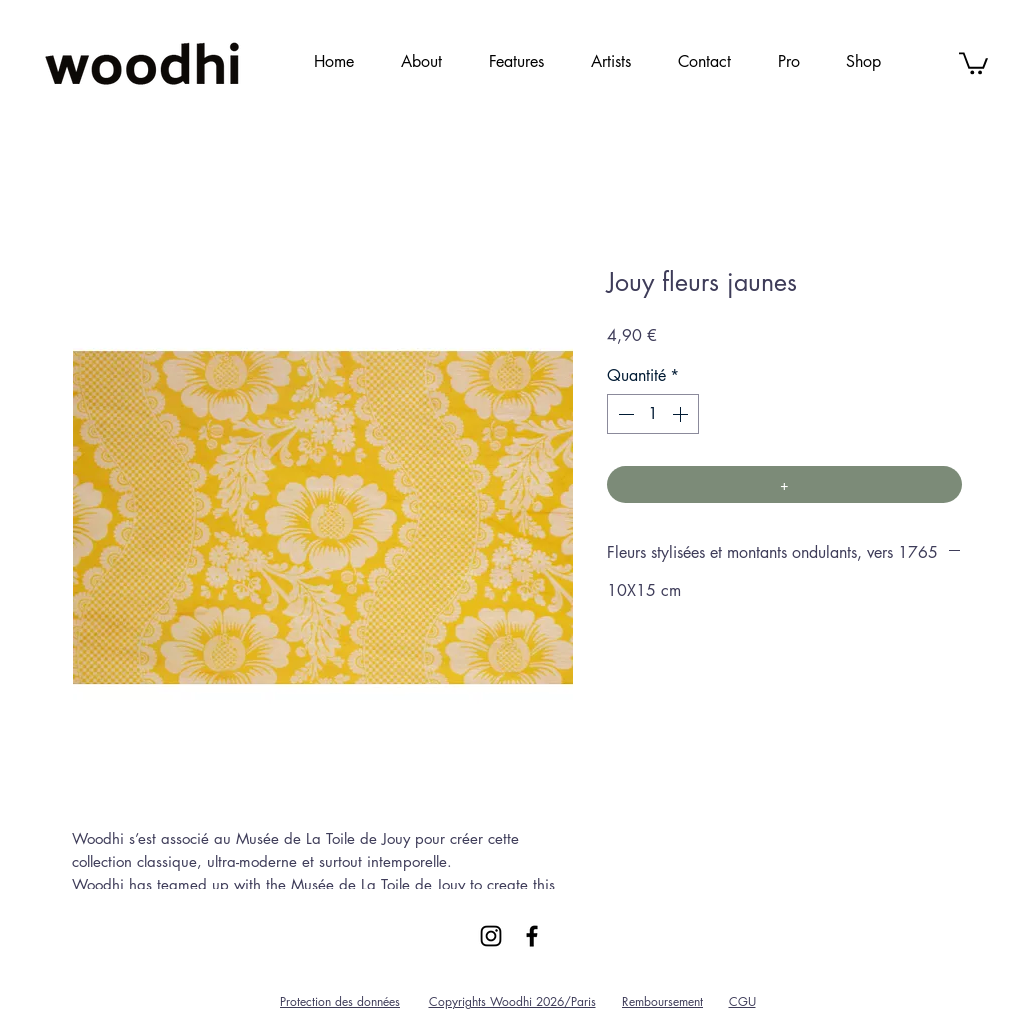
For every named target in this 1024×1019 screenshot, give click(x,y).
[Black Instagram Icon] (491, 936)
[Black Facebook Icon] (532, 936)
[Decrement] (624, 414)
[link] (973, 62)
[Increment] (682, 414)
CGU (742, 1001)
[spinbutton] (653, 414)
